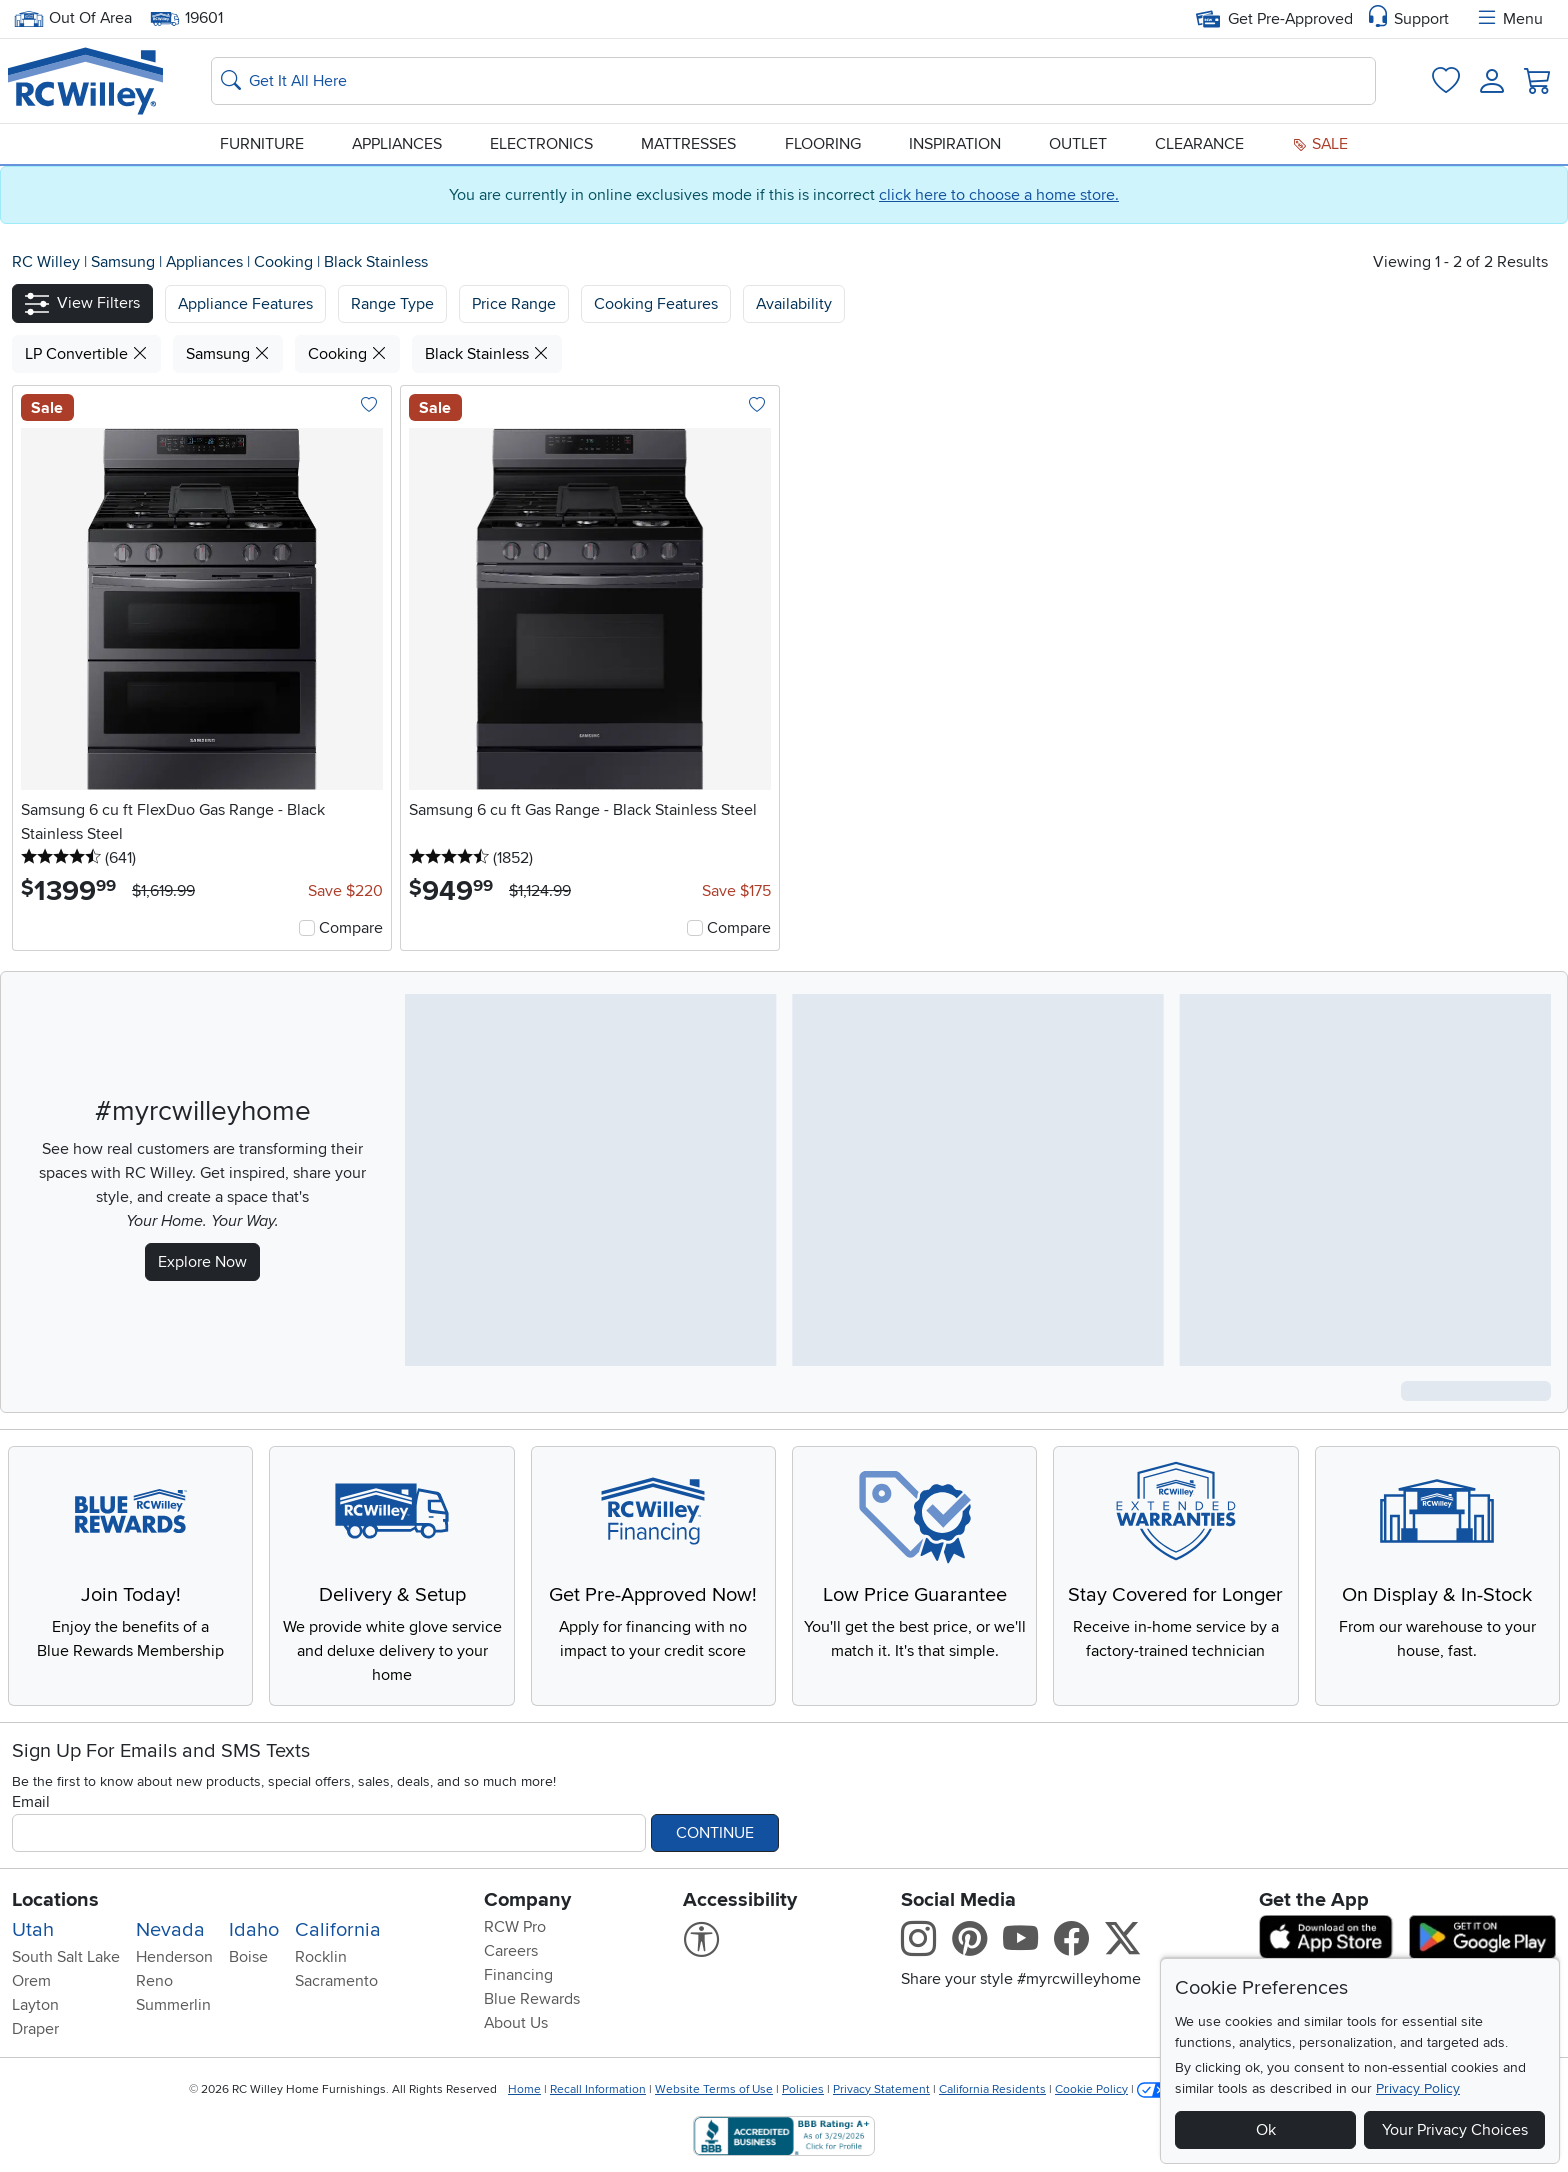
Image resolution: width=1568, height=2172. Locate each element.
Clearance (1199, 144)
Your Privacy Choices (1455, 2130)
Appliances (397, 144)
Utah (33, 1930)
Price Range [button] (514, 304)
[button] (82, 303)
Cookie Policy (1091, 2089)
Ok (1266, 2130)
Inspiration (955, 144)
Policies (803, 2089)
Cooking (285, 262)
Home (524, 2089)
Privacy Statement (881, 2089)
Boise (248, 1957)
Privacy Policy (1418, 2088)
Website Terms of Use (714, 2089)
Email (31, 1802)
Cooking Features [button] (656, 304)
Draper (35, 2029)
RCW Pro (515, 1927)
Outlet (1078, 144)
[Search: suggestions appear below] (793, 81)
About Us (516, 2023)
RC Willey (46, 262)
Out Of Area (73, 18)
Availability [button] (794, 304)
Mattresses (688, 144)
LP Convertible (86, 354)
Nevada (170, 1930)
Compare (351, 928)
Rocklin (321, 1957)
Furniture (262, 144)
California (338, 1930)
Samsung (125, 262)
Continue (715, 1833)
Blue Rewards (532, 1999)
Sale (1320, 144)
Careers (511, 1951)
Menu (1509, 19)
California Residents (992, 2089)
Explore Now (202, 1262)
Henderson (174, 1957)
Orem (31, 1981)
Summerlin (173, 2005)
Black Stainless (376, 262)
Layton (35, 2005)
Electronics (541, 144)
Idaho (254, 1930)
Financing (518, 1975)
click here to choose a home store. (999, 195)
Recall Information (598, 2089)
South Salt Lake (66, 1957)
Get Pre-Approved (1274, 19)
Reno (154, 1981)
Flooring (823, 144)
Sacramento (336, 1981)
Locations (55, 1900)
